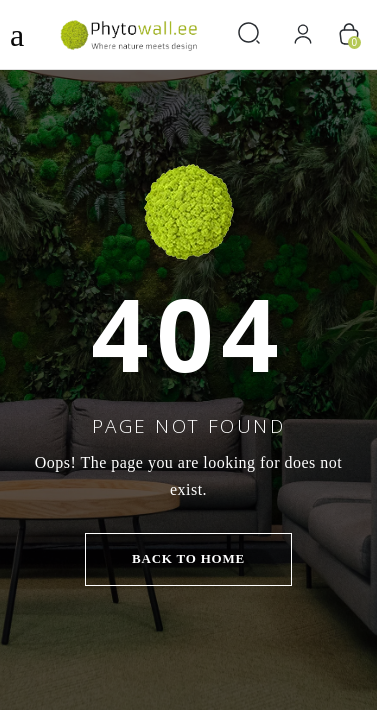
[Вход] (302, 34)
